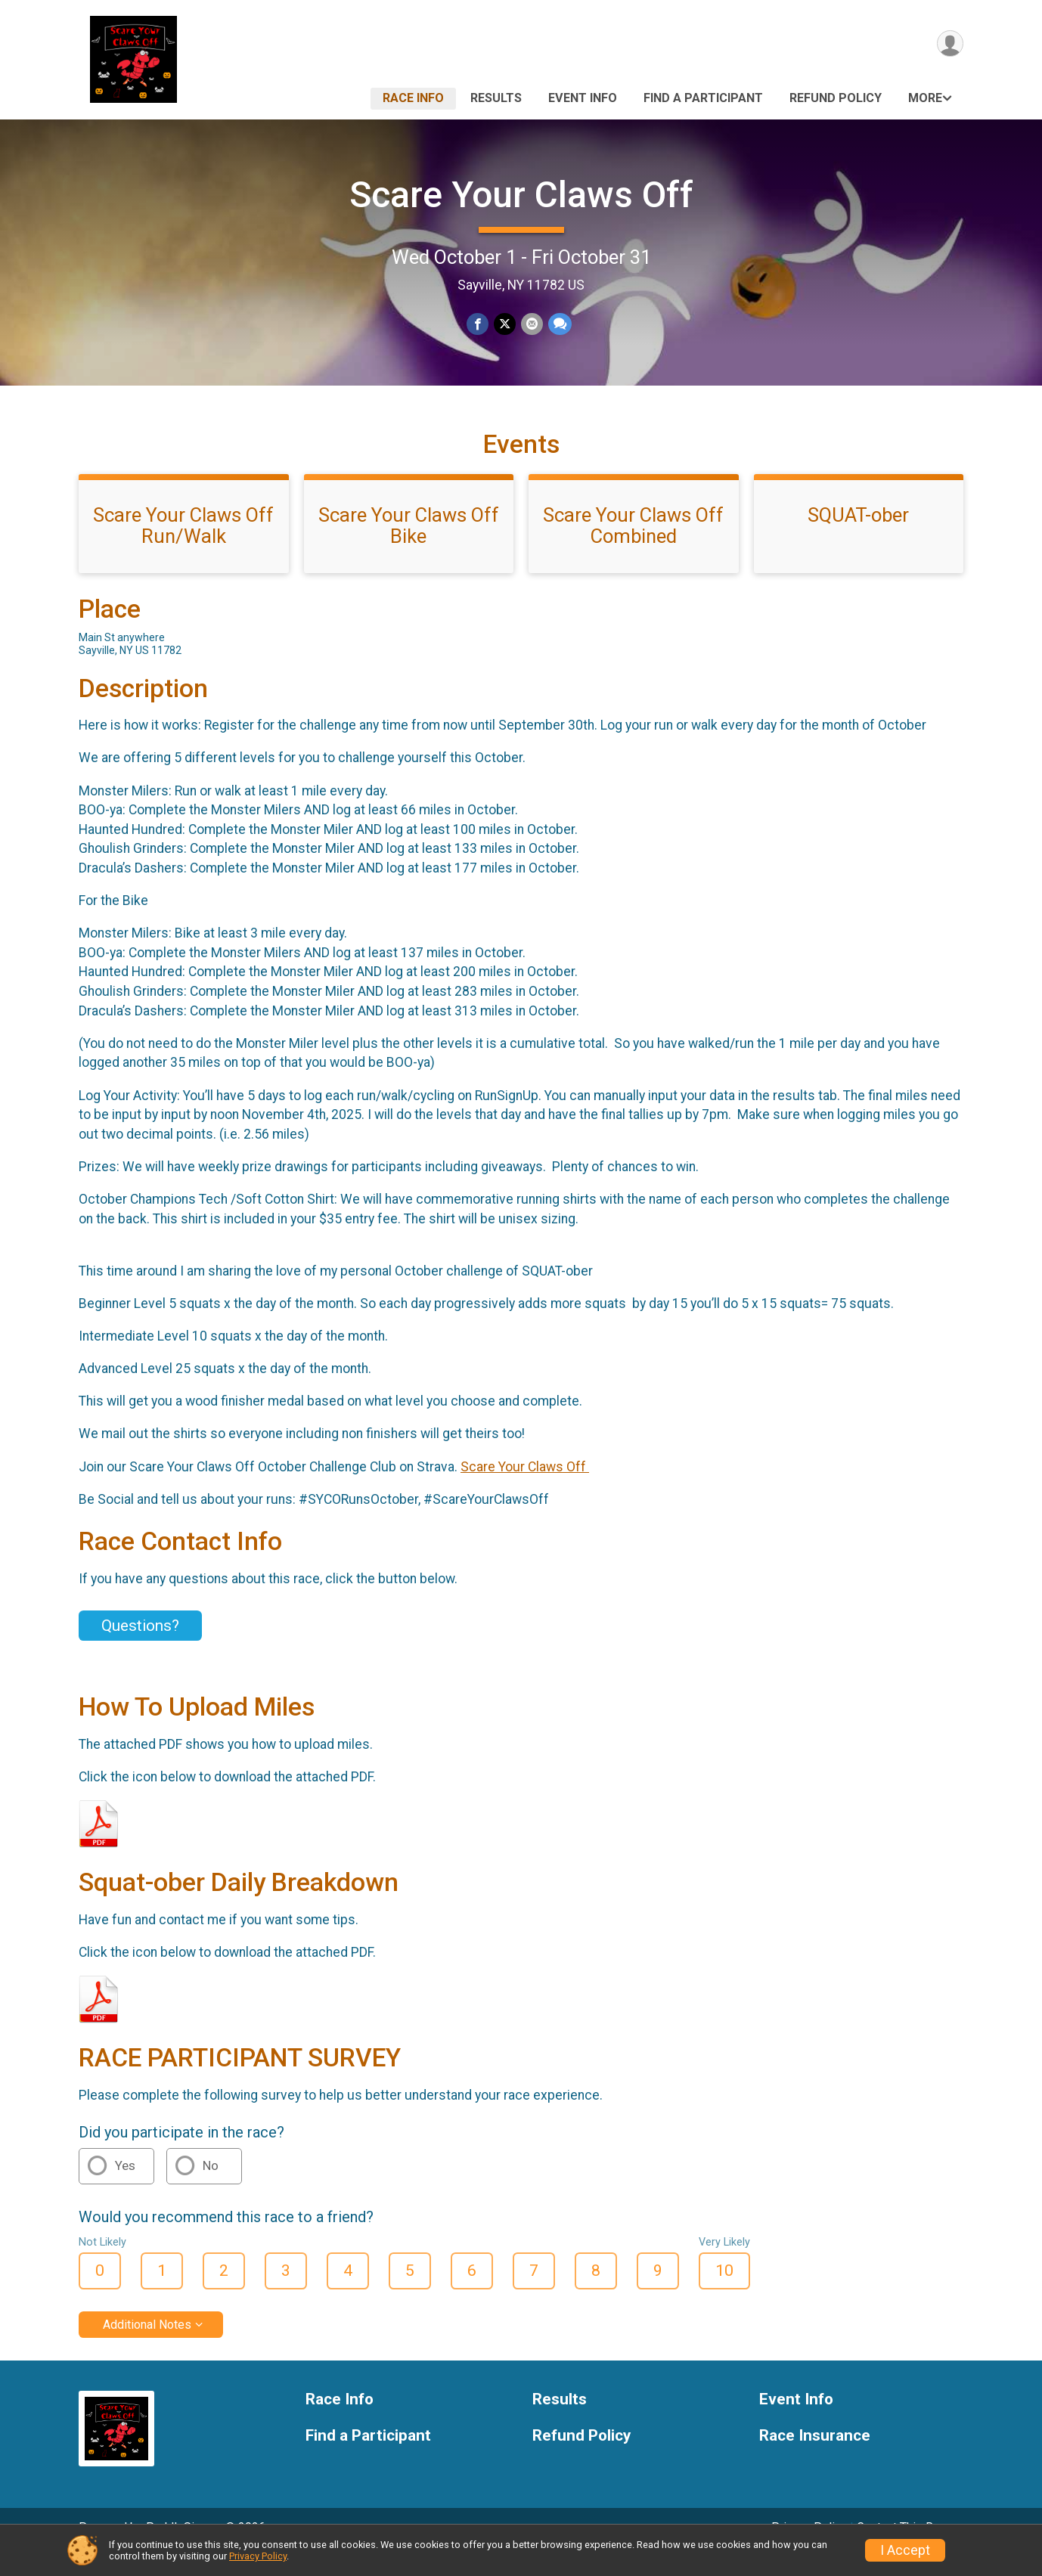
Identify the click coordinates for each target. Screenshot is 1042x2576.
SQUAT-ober (858, 536)
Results (496, 98)
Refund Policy (835, 98)
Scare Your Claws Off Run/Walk (183, 547)
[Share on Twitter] (505, 325)
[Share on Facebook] (478, 325)
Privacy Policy (258, 2556)
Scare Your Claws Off (521, 194)
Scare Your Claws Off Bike (408, 547)
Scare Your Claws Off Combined (633, 547)
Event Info (582, 98)
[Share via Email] (531, 325)
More (925, 98)
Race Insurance (814, 2457)
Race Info (413, 98)
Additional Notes (147, 2345)
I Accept (905, 2550)
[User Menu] (949, 44)
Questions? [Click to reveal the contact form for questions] (140, 1646)
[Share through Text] (558, 325)
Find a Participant (703, 98)
